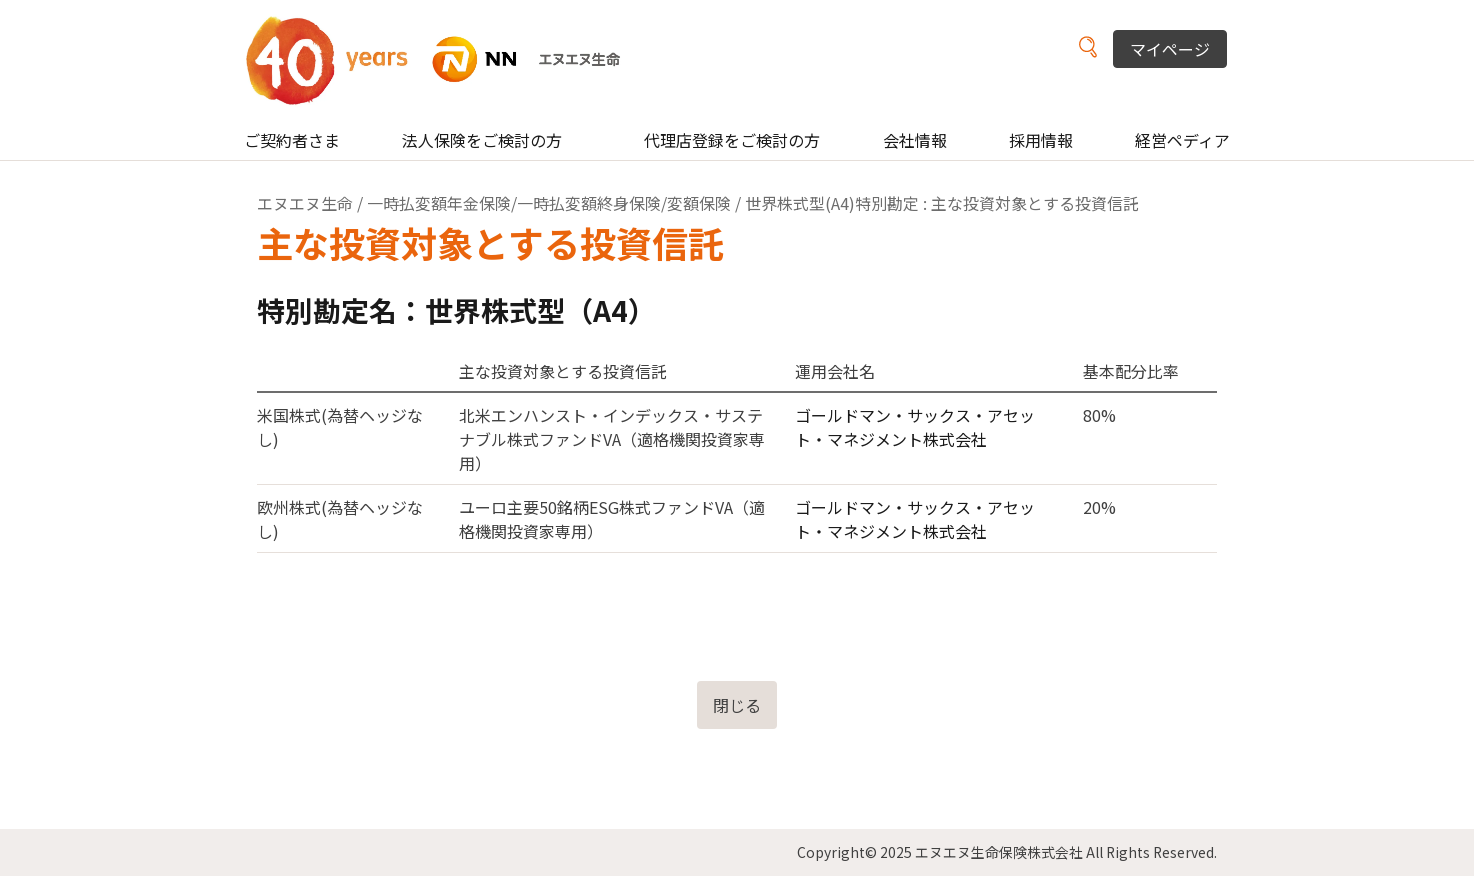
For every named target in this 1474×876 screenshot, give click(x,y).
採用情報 (1041, 140)
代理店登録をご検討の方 (732, 140)
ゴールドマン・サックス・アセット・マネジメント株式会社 (915, 427)
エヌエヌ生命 (305, 203)
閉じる (737, 705)
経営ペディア (1182, 140)
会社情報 (915, 140)
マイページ (1170, 49)
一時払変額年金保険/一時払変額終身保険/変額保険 (549, 203)
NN (445, 59)
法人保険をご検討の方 (482, 140)
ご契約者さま (292, 140)
